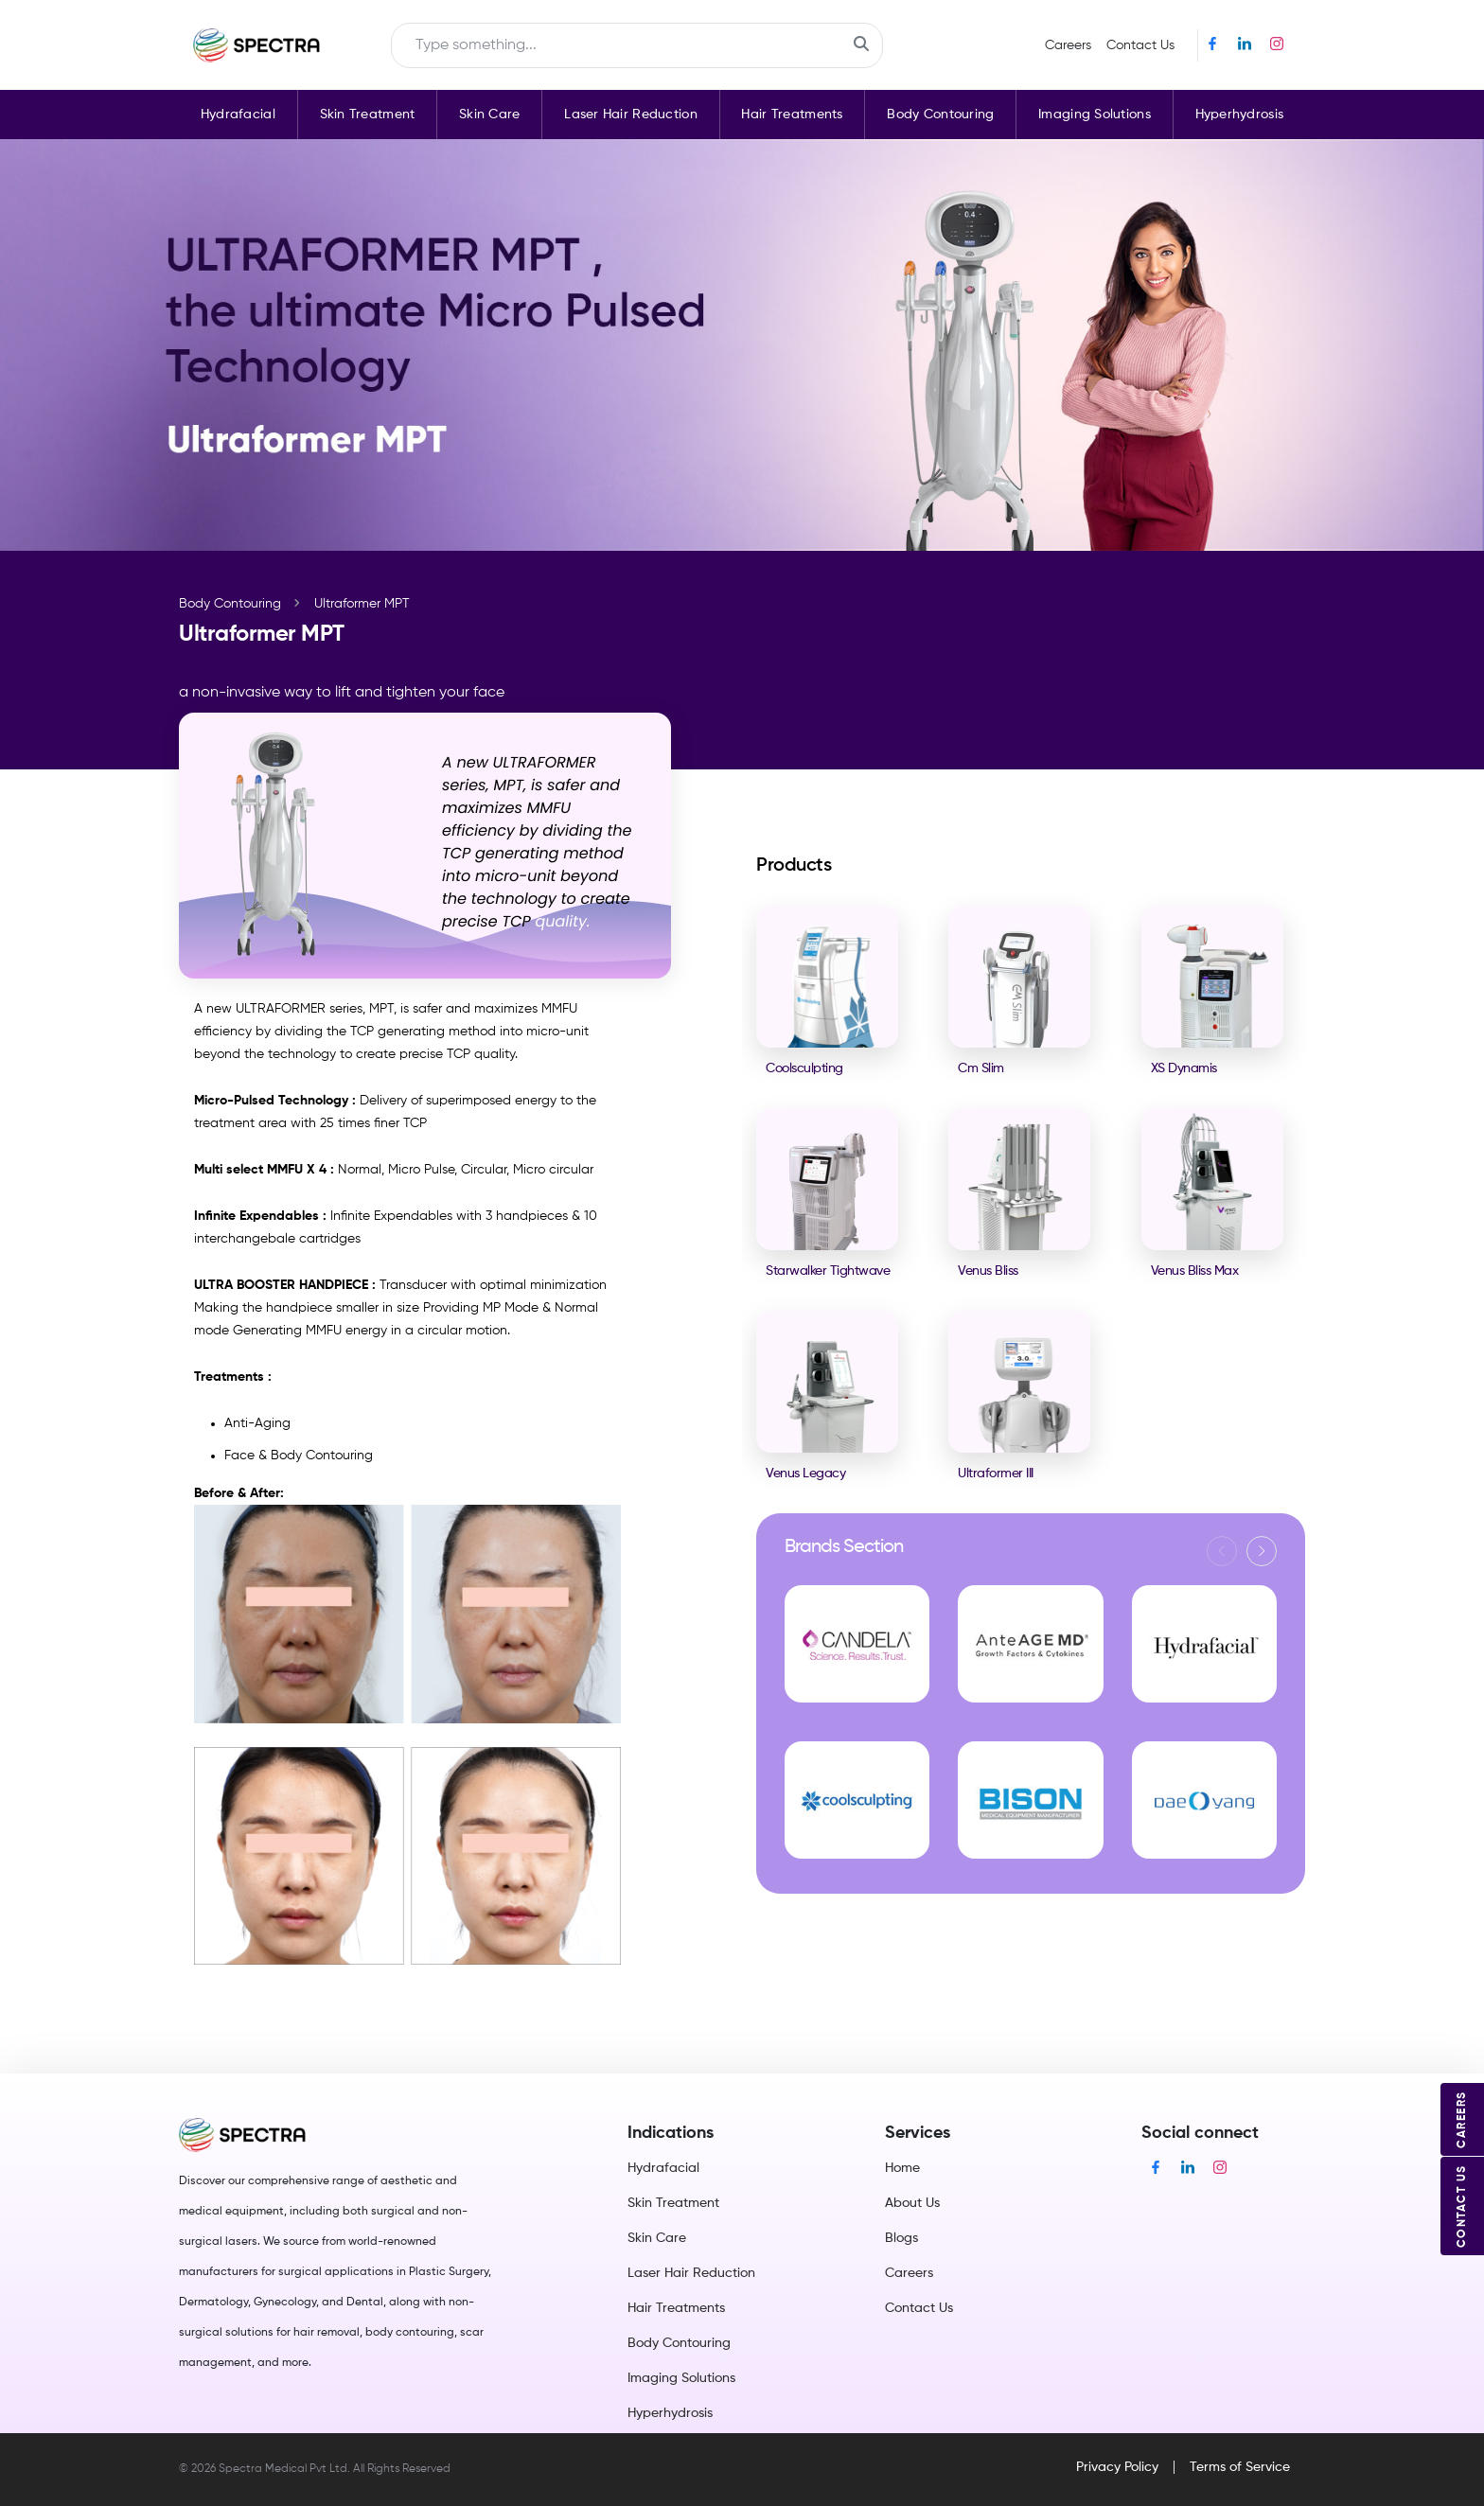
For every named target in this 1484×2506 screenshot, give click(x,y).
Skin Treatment (367, 114)
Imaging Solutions (1094, 114)
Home (902, 2168)
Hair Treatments (791, 114)
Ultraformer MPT (362, 603)
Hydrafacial (238, 114)
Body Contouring (940, 114)
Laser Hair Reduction (631, 114)
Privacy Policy (1117, 2467)
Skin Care (490, 114)
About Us (912, 2203)
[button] (1261, 1551)
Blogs (901, 2238)
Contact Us (1140, 45)
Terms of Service (1240, 2467)
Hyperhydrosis (1239, 114)
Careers (1068, 45)
